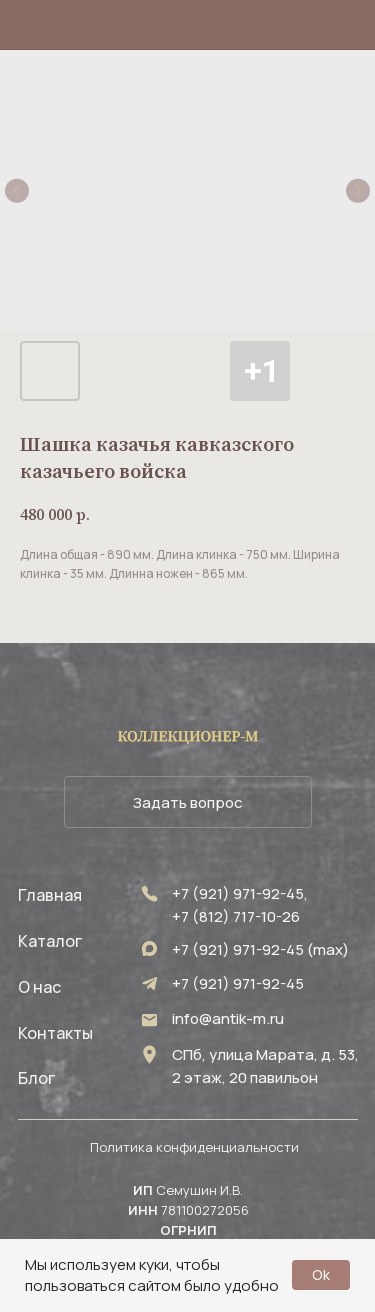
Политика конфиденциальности (194, 1147)
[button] (188, 802)
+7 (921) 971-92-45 (238, 983)
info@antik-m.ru (228, 1018)
